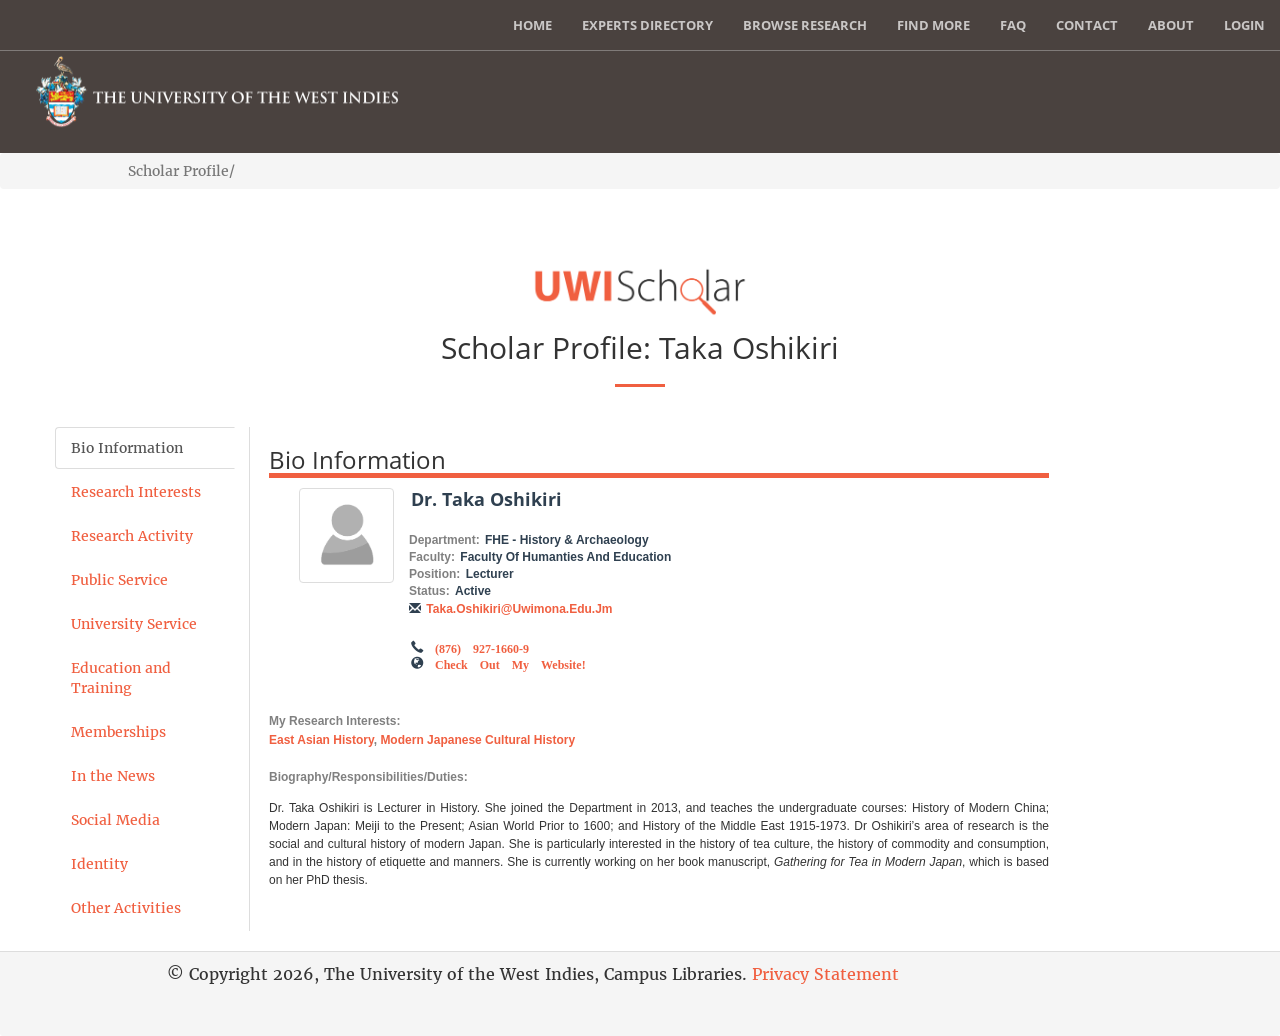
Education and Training (121, 678)
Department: (444, 540)
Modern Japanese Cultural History (477, 740)
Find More (933, 25)
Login (1244, 25)
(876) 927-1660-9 (482, 647)
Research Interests (136, 492)
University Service (134, 624)
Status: (429, 591)
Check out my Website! (510, 663)
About (1171, 25)
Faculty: (432, 557)
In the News (113, 776)
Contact (1087, 25)
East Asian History (321, 740)
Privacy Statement (825, 974)
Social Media (115, 820)
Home (532, 25)
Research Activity (132, 536)
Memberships (118, 732)
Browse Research (805, 25)
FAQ (1013, 25)
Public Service (119, 580)
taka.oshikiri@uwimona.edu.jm (519, 609)
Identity (99, 864)
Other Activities (126, 908)
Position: (434, 574)
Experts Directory (647, 25)
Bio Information (127, 448)
